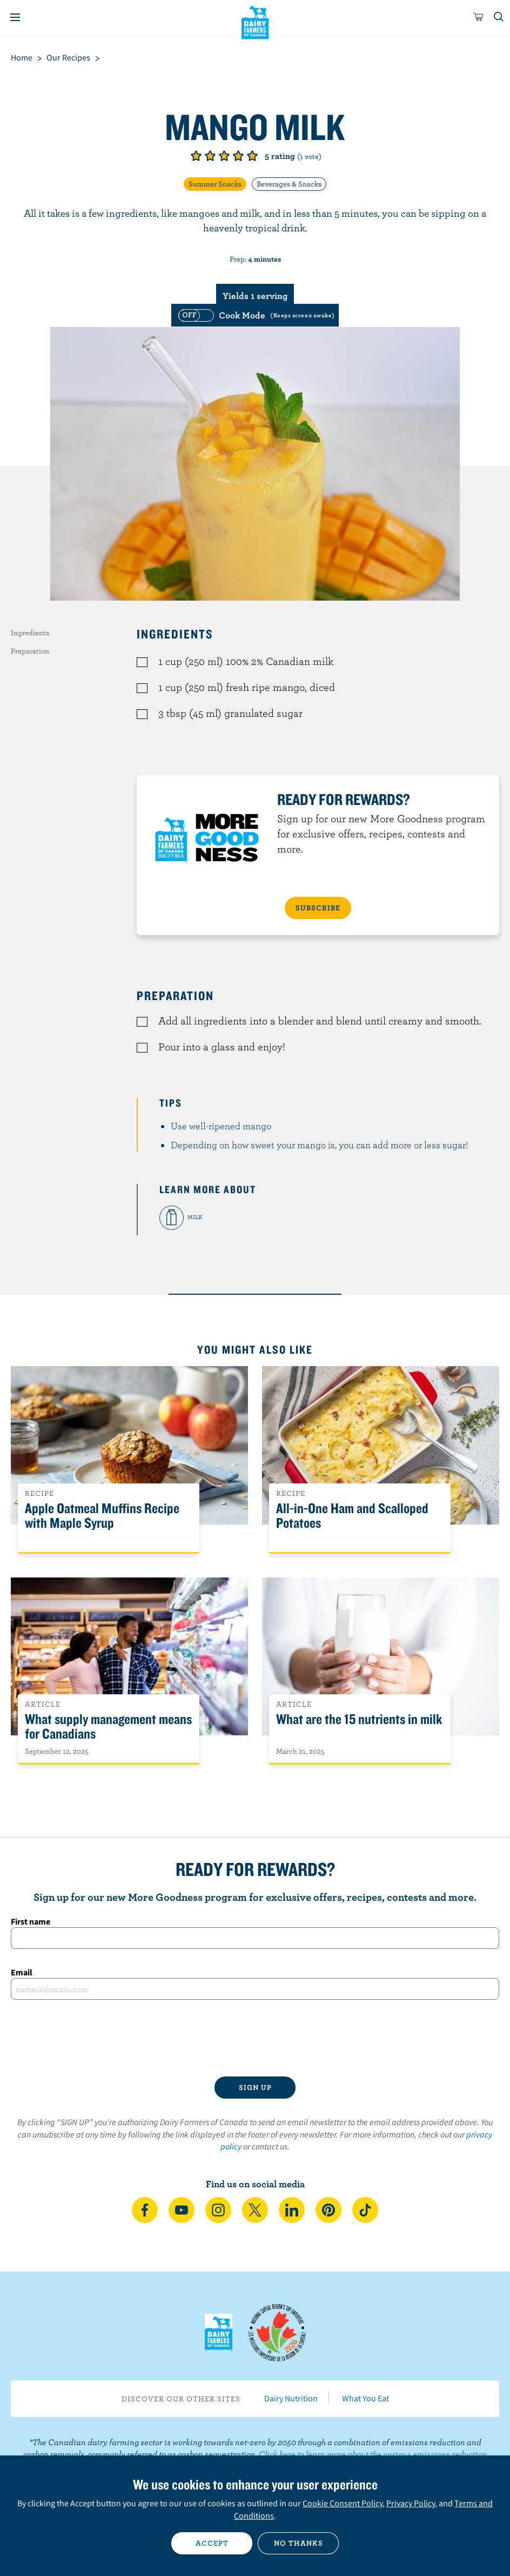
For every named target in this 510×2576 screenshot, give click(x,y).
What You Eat (365, 2398)
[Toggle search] (499, 17)
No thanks (298, 2543)
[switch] (255, 315)
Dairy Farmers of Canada (255, 22)
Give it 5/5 (252, 155)
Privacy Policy (410, 2503)
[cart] (478, 17)
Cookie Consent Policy (342, 2503)
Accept (212, 2543)
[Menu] (15, 17)
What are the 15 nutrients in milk (359, 1719)
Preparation (30, 651)
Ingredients (30, 632)
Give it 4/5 (238, 155)
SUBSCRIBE (318, 907)
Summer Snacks (215, 183)
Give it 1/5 (196, 155)
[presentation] (255, 2038)
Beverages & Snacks (289, 183)
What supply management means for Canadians (108, 1727)
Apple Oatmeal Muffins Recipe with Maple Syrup (102, 1516)
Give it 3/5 (224, 155)
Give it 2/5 (210, 155)
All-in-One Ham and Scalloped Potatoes (352, 1516)
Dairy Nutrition (291, 2398)
